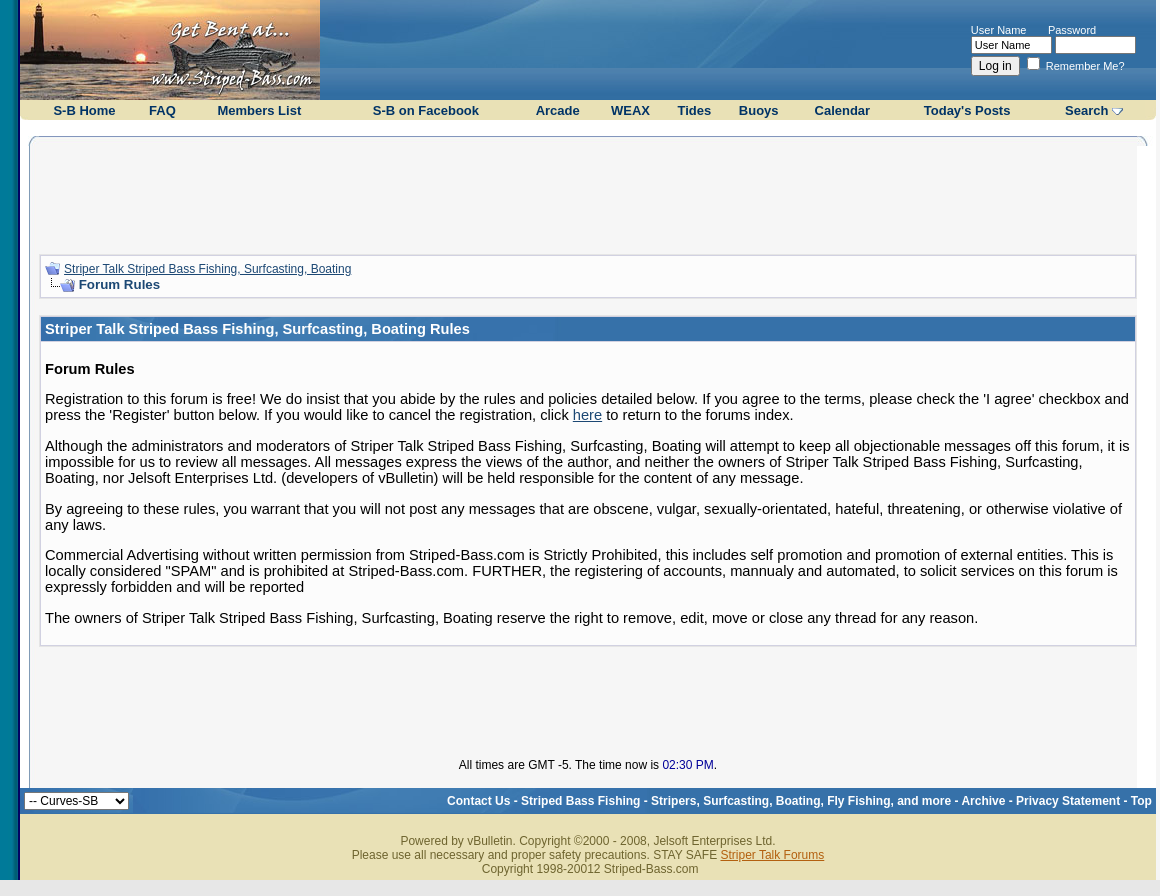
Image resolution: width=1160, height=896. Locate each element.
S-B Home (84, 110)
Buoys (759, 110)
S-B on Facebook (426, 110)
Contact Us (478, 801)
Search (1086, 110)
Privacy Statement (1068, 801)
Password (1072, 30)
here (587, 415)
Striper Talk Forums (772, 855)
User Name (999, 30)
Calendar (843, 110)
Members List (259, 110)
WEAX (630, 110)
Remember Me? (1076, 66)
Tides (694, 110)
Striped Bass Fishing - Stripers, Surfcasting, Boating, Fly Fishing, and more (736, 801)
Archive (983, 801)
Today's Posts (967, 110)
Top (1141, 801)
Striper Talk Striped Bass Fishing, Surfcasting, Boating (207, 269)
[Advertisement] (588, 193)
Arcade (558, 110)
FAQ (162, 110)
